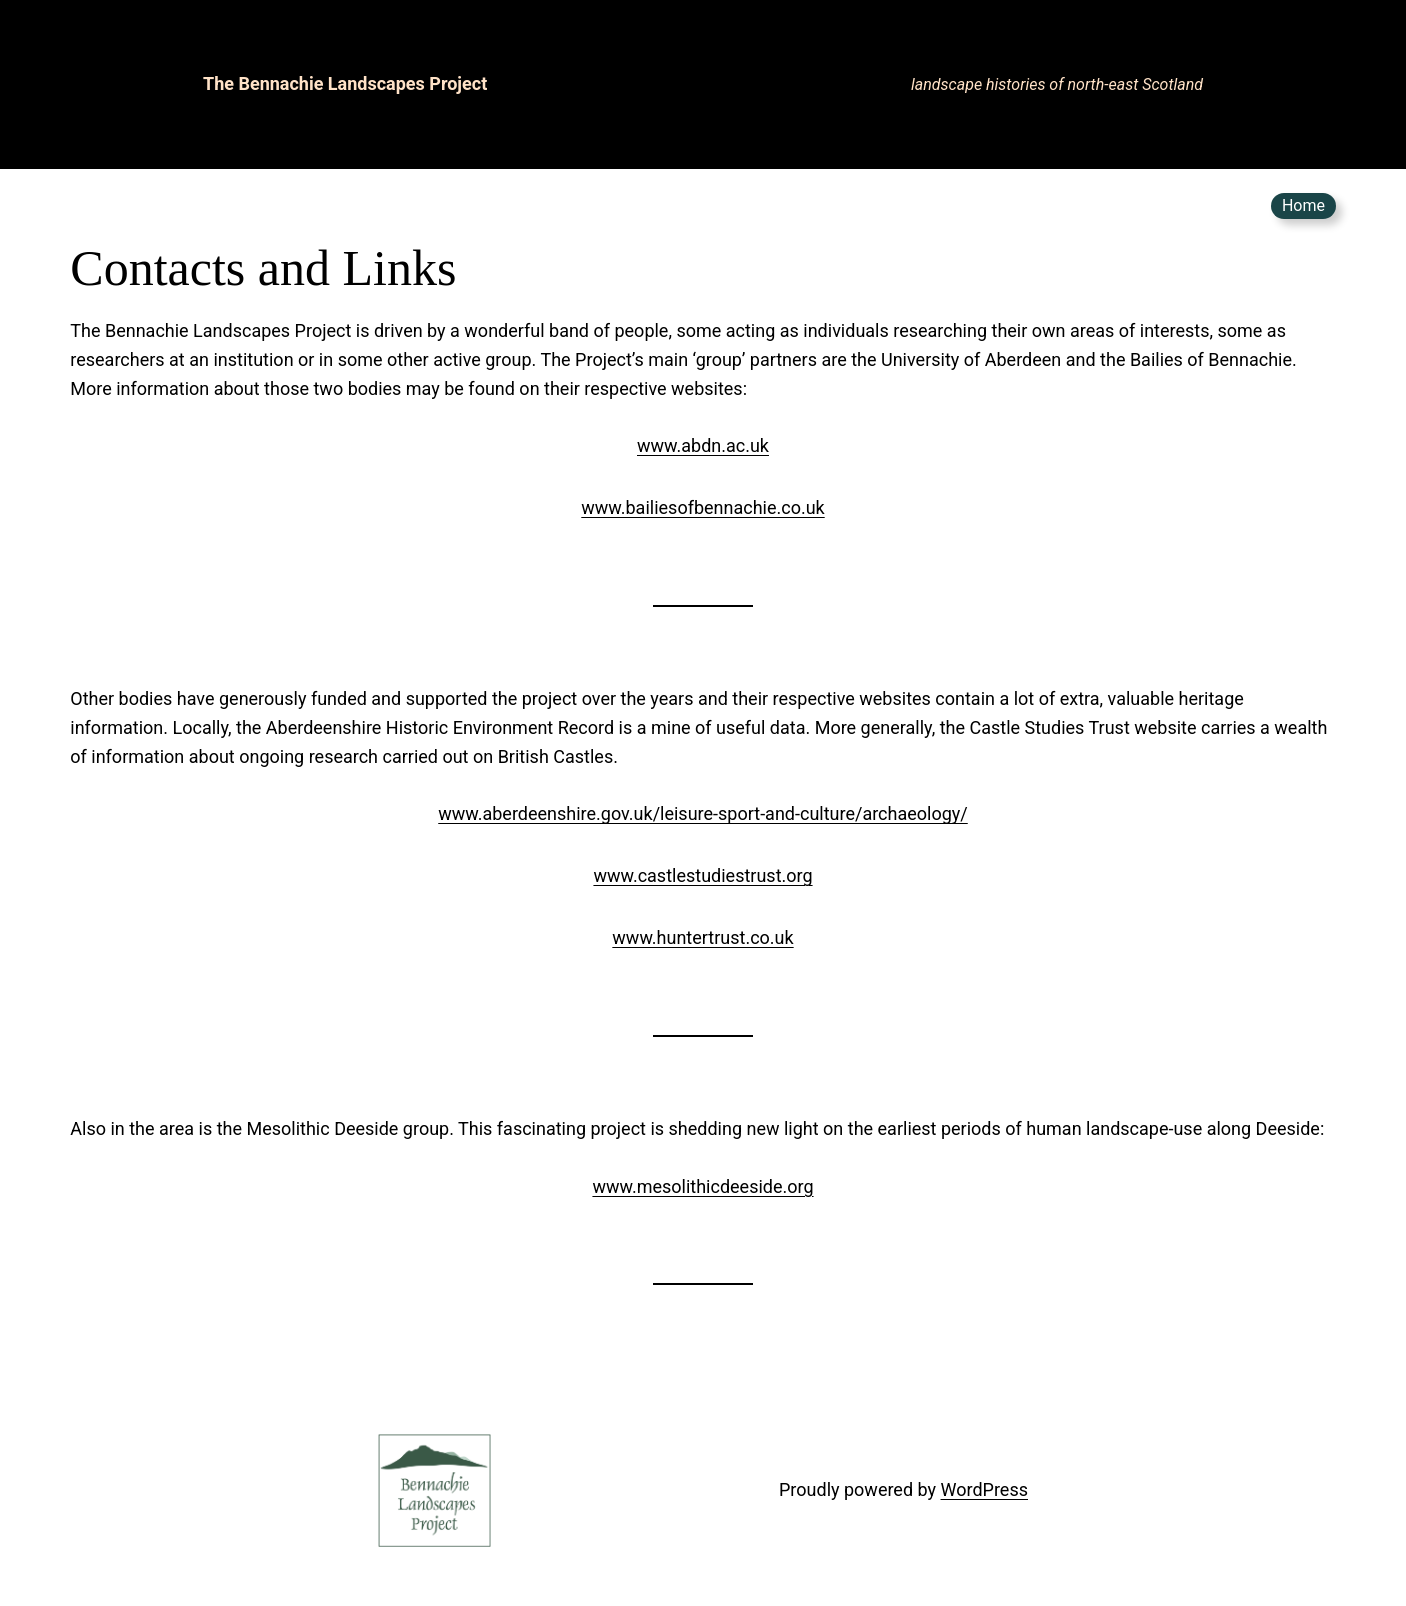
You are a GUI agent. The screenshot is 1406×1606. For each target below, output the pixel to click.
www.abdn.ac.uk (703, 445)
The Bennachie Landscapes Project (345, 83)
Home (1303, 205)
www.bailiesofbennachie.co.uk (702, 507)
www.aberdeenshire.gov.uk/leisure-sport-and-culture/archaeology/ (703, 813)
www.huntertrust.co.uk (702, 937)
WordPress (984, 1489)
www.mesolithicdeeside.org (702, 1186)
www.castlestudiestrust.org (702, 875)
